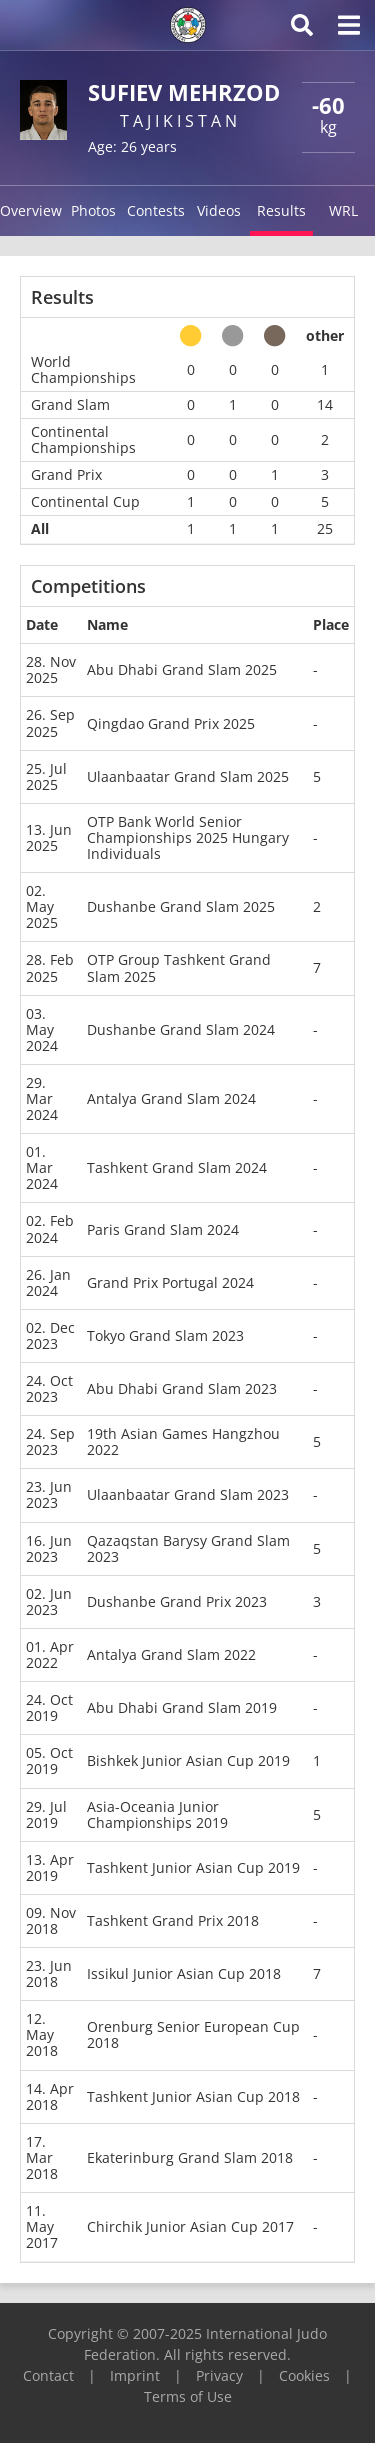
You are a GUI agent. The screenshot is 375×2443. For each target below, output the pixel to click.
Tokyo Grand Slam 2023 (165, 1335)
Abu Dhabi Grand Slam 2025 (182, 669)
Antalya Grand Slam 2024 (171, 1098)
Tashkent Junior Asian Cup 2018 (193, 2096)
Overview (31, 210)
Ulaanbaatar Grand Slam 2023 (188, 1494)
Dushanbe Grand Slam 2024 (181, 1029)
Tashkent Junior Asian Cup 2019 (193, 1867)
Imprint (135, 2375)
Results (281, 210)
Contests (156, 210)
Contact (48, 2375)
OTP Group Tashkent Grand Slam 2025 (179, 967)
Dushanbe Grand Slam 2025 (181, 906)
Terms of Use (188, 2396)
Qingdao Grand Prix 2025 (171, 723)
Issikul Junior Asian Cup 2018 (184, 1973)
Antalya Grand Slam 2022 (171, 1654)
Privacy (219, 2375)
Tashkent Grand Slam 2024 (177, 1167)
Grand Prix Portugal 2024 (170, 1282)
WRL (343, 210)
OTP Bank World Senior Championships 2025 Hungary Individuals (188, 837)
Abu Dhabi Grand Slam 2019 (182, 1707)
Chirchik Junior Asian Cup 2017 (190, 2226)
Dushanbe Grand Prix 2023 (177, 1601)
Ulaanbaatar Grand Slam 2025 (188, 776)
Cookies (304, 2375)
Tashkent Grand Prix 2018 (173, 1920)
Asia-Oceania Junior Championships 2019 (157, 1814)
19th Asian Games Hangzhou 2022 (183, 1441)
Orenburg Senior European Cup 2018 (193, 2034)
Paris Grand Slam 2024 (163, 1229)
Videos (219, 210)
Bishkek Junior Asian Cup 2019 (188, 1760)
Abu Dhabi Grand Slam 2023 (182, 1388)
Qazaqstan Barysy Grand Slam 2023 (188, 1548)
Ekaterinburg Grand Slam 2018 (190, 2157)
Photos (93, 210)
